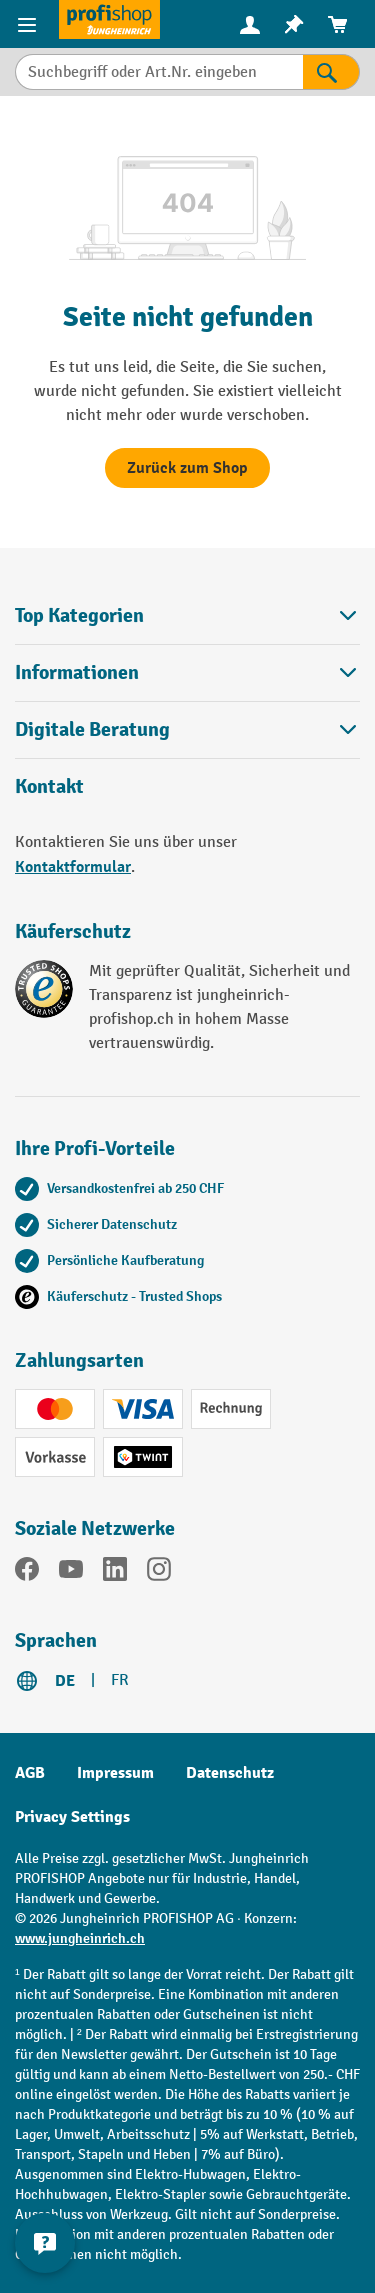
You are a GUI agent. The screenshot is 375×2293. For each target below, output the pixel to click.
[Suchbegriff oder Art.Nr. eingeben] (159, 72)
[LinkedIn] (115, 1573)
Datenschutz (230, 1773)
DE (65, 1681)
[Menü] (29, 24)
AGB (30, 1773)
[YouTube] (71, 1573)
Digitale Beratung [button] (187, 729)
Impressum (115, 1773)
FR (120, 1680)
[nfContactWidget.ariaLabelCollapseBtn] (45, 2243)
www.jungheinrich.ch (80, 1938)
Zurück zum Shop (187, 468)
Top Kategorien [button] (187, 615)
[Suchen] (331, 72)
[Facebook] (27, 1573)
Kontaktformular (73, 867)
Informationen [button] (187, 672)
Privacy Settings (72, 1817)
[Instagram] (159, 1573)
